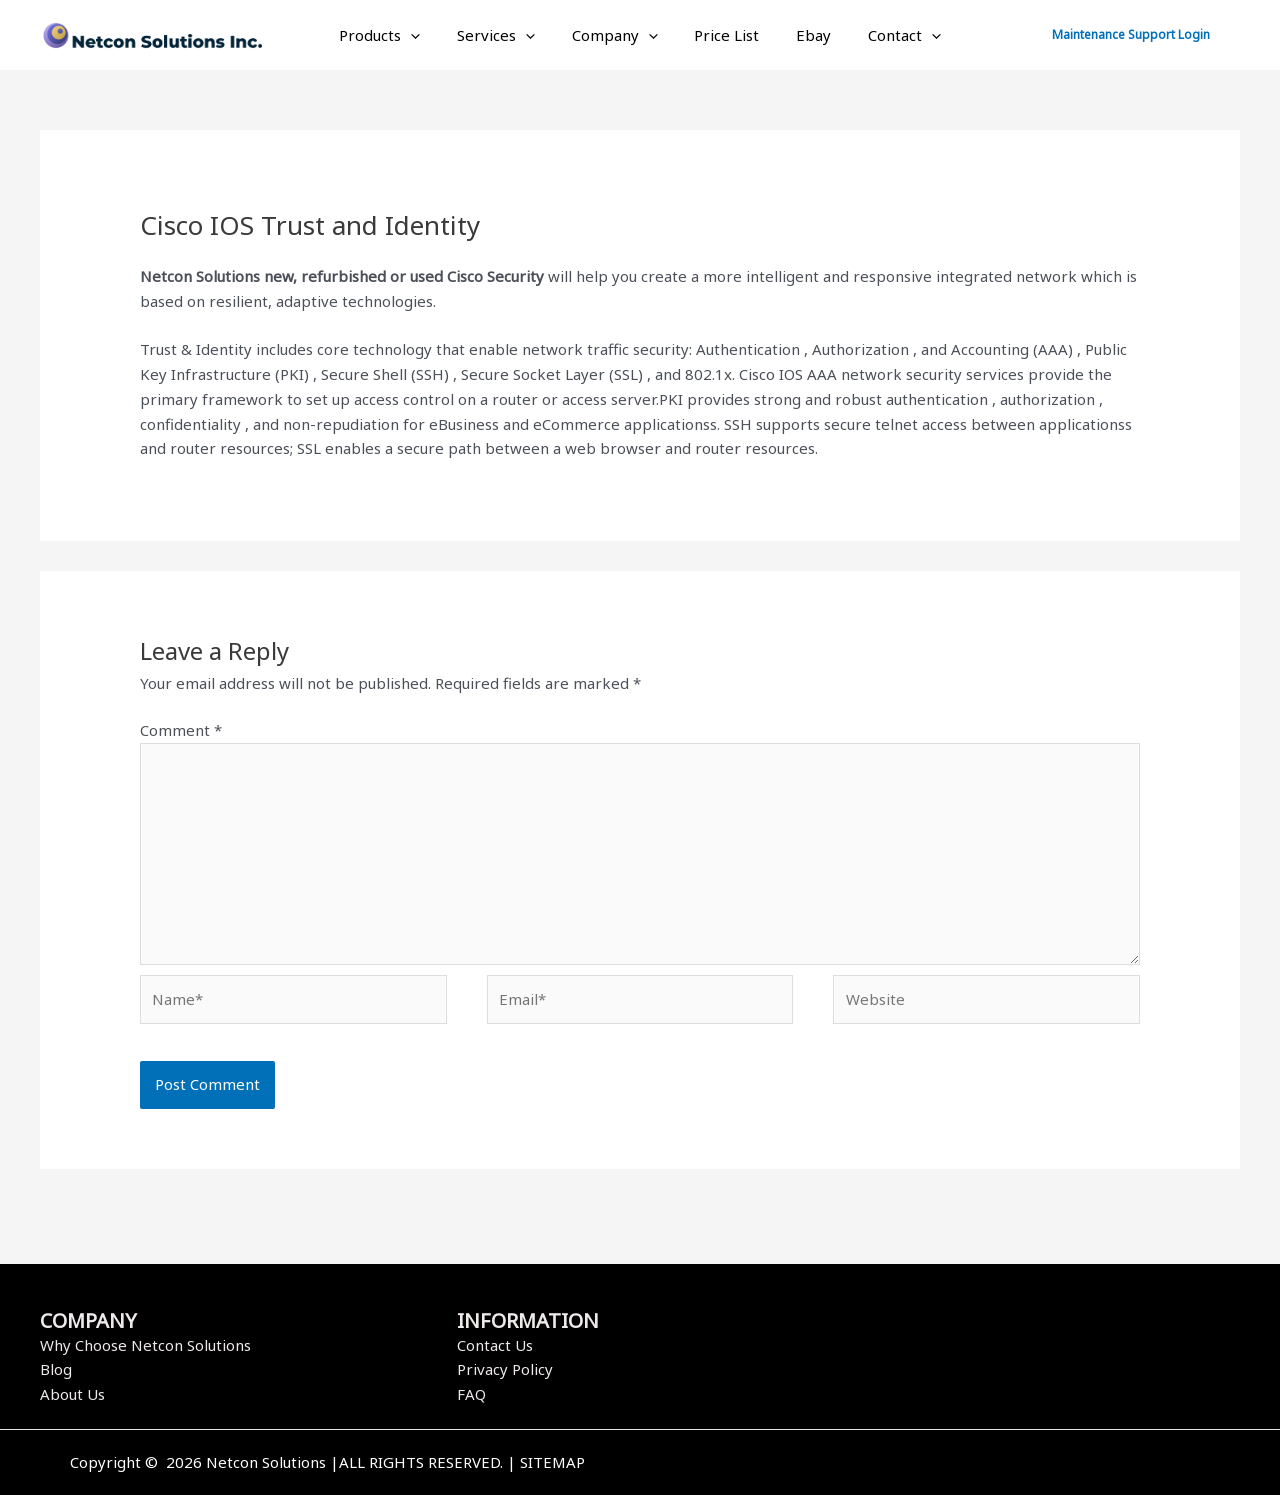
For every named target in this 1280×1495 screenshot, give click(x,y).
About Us (72, 1394)
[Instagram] (983, 1464)
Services (506, 35)
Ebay (803, 35)
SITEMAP (552, 1462)
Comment (181, 730)
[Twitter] (953, 1464)
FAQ (471, 1394)
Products (396, 35)
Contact (887, 35)
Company (618, 35)
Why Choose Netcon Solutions (145, 1345)
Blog (56, 1369)
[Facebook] (923, 1464)
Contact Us (495, 1345)
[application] (427, 35)
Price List (723, 35)
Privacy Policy (505, 1369)
